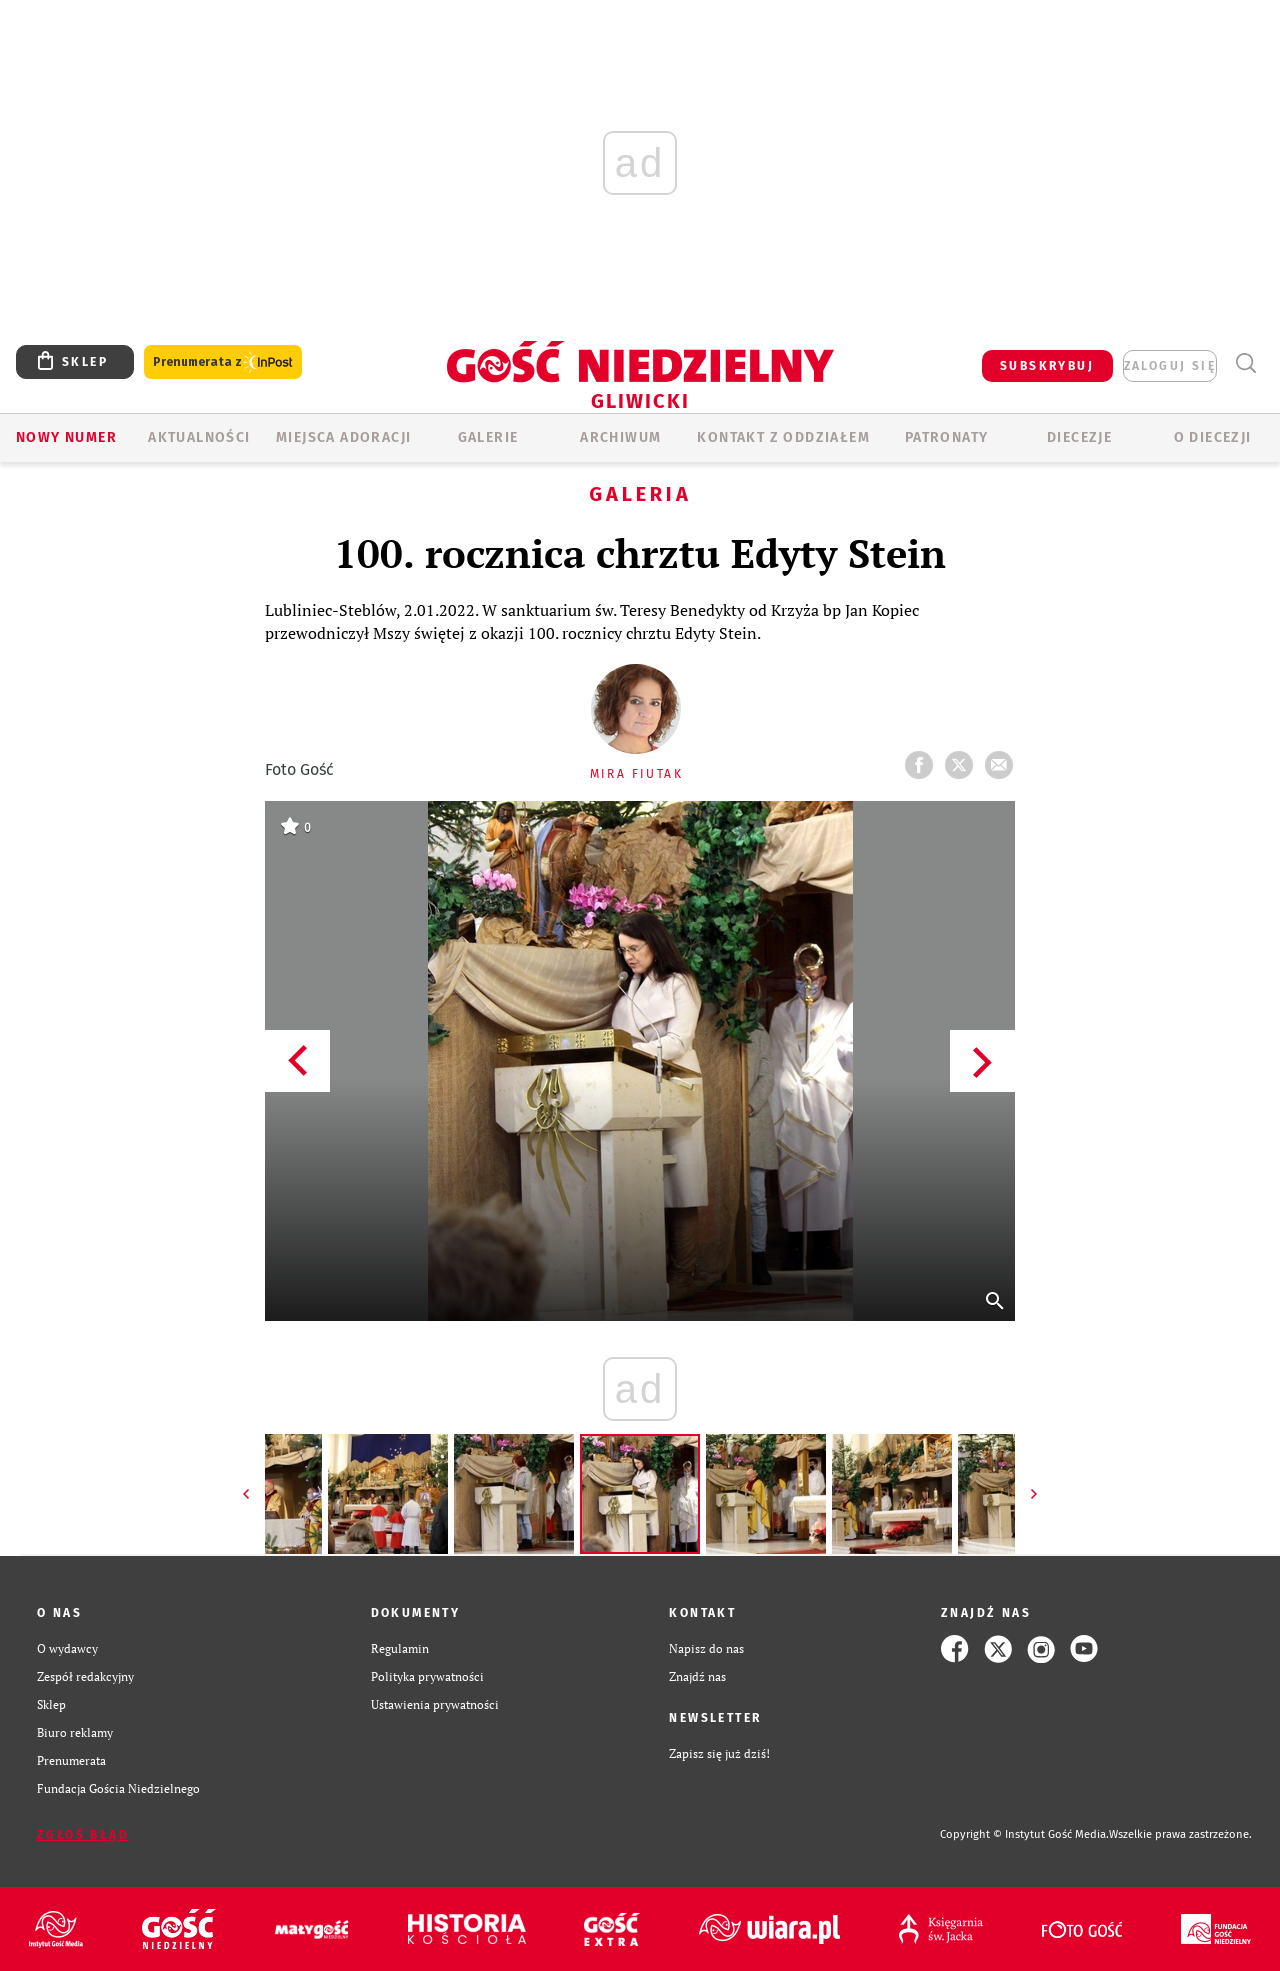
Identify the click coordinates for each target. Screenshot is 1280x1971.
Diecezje (1079, 437)
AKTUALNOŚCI (199, 437)
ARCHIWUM (620, 437)
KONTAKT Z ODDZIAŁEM (783, 437)
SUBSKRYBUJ (1047, 366)
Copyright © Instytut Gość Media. (1024, 1834)
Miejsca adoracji (343, 437)
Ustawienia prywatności (435, 1704)
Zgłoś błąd (83, 1835)
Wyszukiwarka (1245, 363)
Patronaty (947, 437)
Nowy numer (66, 437)
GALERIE (488, 437)
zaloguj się (1170, 366)
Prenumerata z (223, 362)
